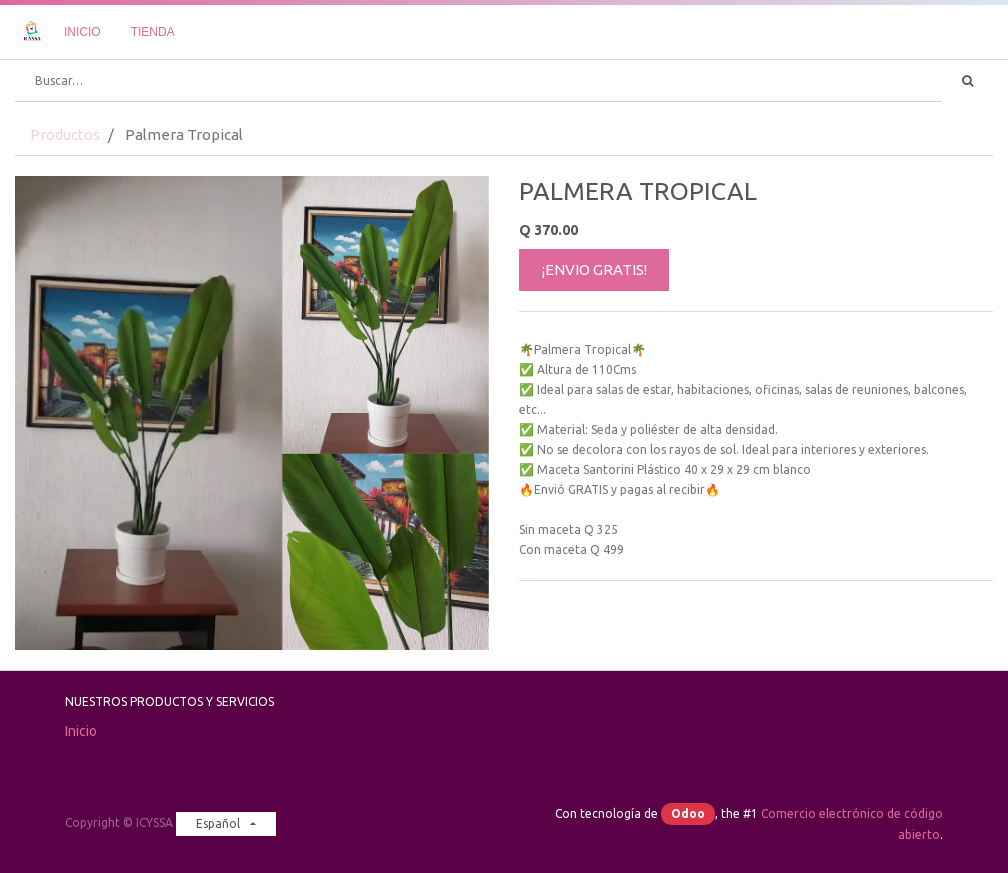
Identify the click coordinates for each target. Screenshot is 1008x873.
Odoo (688, 813)
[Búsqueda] (967, 81)
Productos (65, 134)
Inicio (81, 731)
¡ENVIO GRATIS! (594, 269)
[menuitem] (82, 32)
